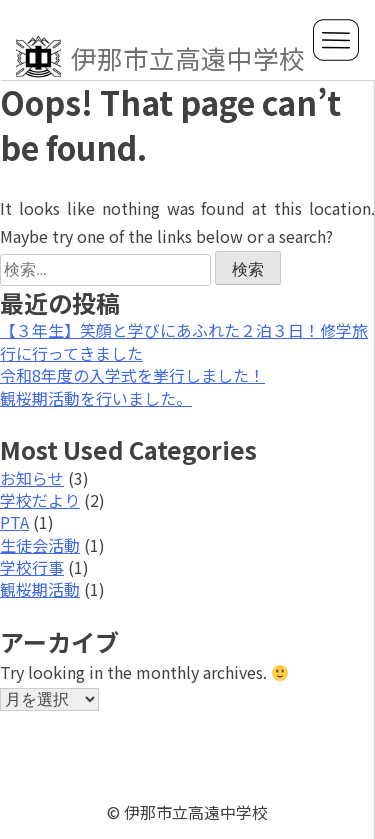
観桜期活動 (40, 589)
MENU (336, 40)
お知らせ (32, 478)
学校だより (40, 500)
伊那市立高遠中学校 (160, 57)
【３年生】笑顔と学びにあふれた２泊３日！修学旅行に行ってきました (184, 341)
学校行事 (32, 567)
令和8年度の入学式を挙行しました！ (132, 375)
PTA (14, 522)
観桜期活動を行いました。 (96, 398)
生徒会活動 (40, 545)
